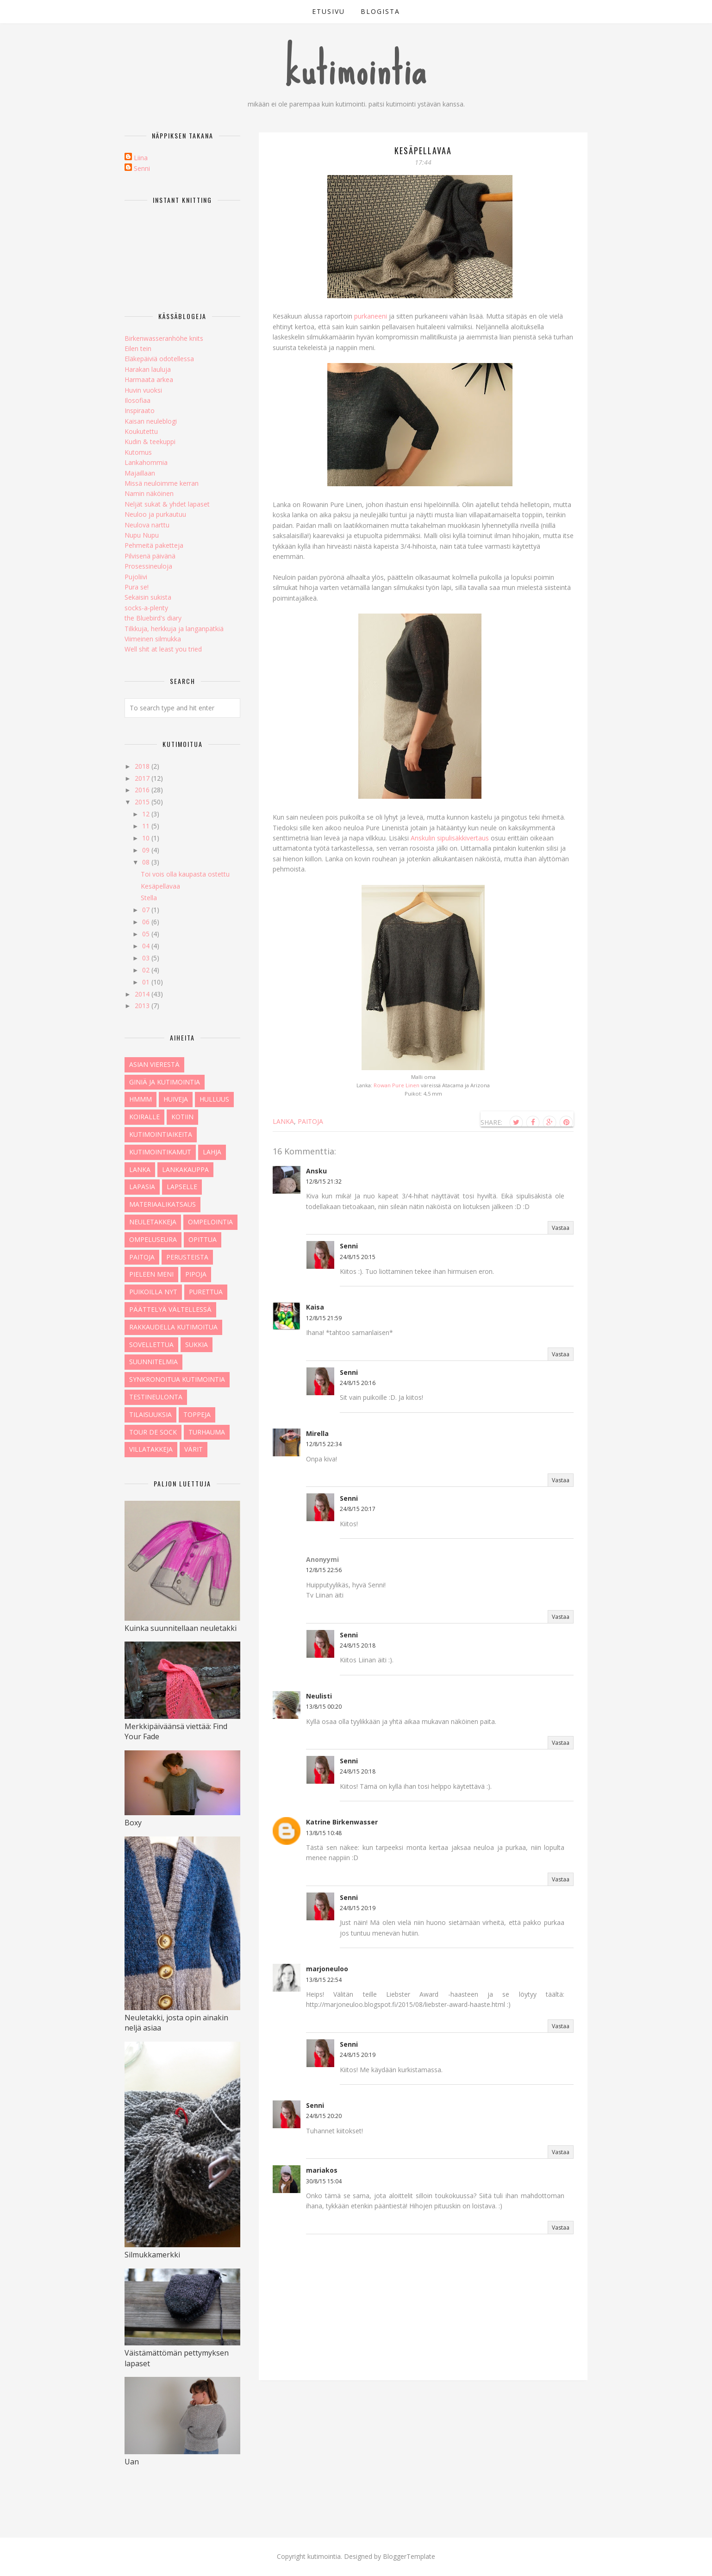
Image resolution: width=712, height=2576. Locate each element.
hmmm (140, 1099)
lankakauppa (185, 1169)
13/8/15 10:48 (324, 1833)
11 (146, 825)
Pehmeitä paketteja (154, 545)
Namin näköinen (149, 493)
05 (146, 933)
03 (146, 957)
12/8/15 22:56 (324, 1570)
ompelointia (210, 1221)
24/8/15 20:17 (357, 1509)
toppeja (197, 1414)
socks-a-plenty (146, 607)
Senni (349, 1245)
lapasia (142, 1186)
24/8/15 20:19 (357, 1908)
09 (146, 850)
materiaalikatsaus (162, 1204)
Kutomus (138, 452)
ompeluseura (153, 1239)
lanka (283, 1121)
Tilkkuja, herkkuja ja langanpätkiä (174, 628)
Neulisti (319, 1696)
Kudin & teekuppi (150, 441)
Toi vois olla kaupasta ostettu (185, 874)
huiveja (175, 1099)
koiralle (144, 1116)
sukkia (196, 1344)
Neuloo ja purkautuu (155, 514)
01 (146, 982)
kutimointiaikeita (160, 1134)
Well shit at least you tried (163, 649)
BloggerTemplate (409, 2556)
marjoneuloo (327, 1968)
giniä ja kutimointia (164, 1082)
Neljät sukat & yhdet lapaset (167, 504)
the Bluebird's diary (153, 618)
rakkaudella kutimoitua (173, 1326)
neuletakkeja (152, 1221)
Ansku (316, 1170)
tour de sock (153, 1432)
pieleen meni (151, 1274)
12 (146, 813)
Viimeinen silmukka (153, 638)
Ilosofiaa (137, 400)
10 (146, 838)
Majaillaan (140, 473)
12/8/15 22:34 (324, 1444)
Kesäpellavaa (160, 886)
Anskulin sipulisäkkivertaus (450, 838)
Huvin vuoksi (143, 390)
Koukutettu (141, 431)
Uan (132, 2462)
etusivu (328, 11)
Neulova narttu (147, 524)
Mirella (317, 1433)
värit (193, 1449)
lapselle (182, 1186)
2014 (143, 994)
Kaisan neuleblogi (151, 421)
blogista (380, 11)
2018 (143, 766)
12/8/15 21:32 (324, 1181)
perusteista (187, 1257)
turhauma (206, 1432)
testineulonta (155, 1396)
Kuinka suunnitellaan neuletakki (181, 1628)
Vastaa (560, 1228)
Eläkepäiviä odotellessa (159, 358)
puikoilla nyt (153, 1291)
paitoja (310, 1121)
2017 (143, 778)
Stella (149, 897)
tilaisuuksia (150, 1414)
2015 (143, 801)
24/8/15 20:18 (357, 1645)
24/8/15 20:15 (357, 1257)
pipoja (195, 1274)
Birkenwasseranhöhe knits (164, 338)
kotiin (182, 1116)
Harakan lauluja (148, 369)
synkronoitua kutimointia (177, 1379)
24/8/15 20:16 (357, 1383)
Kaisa (315, 1307)
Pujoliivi (136, 576)
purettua (206, 1291)
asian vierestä (154, 1064)
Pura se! (137, 587)
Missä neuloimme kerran (162, 483)
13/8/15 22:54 (324, 1980)
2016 (143, 789)
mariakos (321, 2170)
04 (146, 945)
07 (146, 909)
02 (146, 969)
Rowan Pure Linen (396, 1085)
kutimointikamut (160, 1151)
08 (146, 862)
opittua (202, 1239)
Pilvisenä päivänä (150, 556)
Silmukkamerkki (152, 2255)
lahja (212, 1151)
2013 (143, 1005)
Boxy (133, 1823)
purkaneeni (370, 316)
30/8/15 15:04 (324, 2181)
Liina (141, 157)
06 (146, 921)
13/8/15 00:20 (324, 1707)
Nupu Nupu (142, 535)
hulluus (214, 1099)
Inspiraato (140, 410)
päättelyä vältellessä (170, 1309)
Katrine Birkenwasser (342, 1822)
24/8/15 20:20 (324, 2116)
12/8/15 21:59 (324, 1318)
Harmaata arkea (149, 379)
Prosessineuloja (148, 566)
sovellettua (151, 1344)
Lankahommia (146, 462)
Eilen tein (138, 348)
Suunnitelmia (153, 1361)
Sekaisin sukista (148, 597)
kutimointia (356, 69)
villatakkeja (151, 1449)
